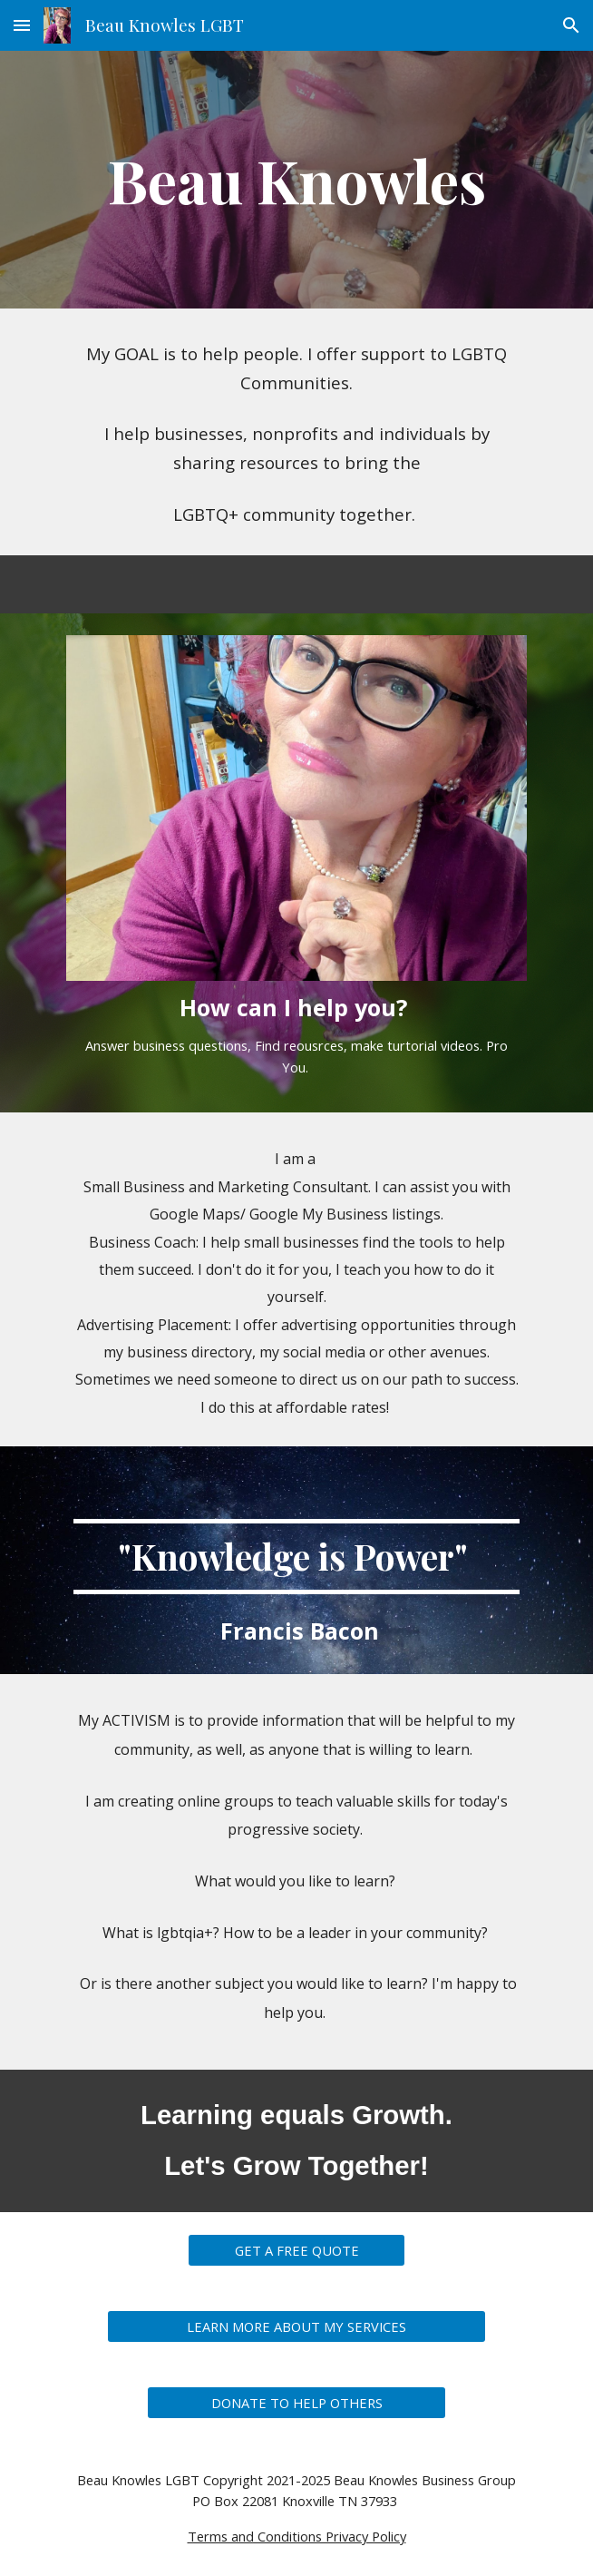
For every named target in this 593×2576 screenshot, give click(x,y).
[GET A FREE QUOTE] (296, 2250)
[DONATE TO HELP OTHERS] (296, 2402)
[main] (296, 179)
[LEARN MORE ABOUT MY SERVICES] (296, 2326)
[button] (22, 25)
